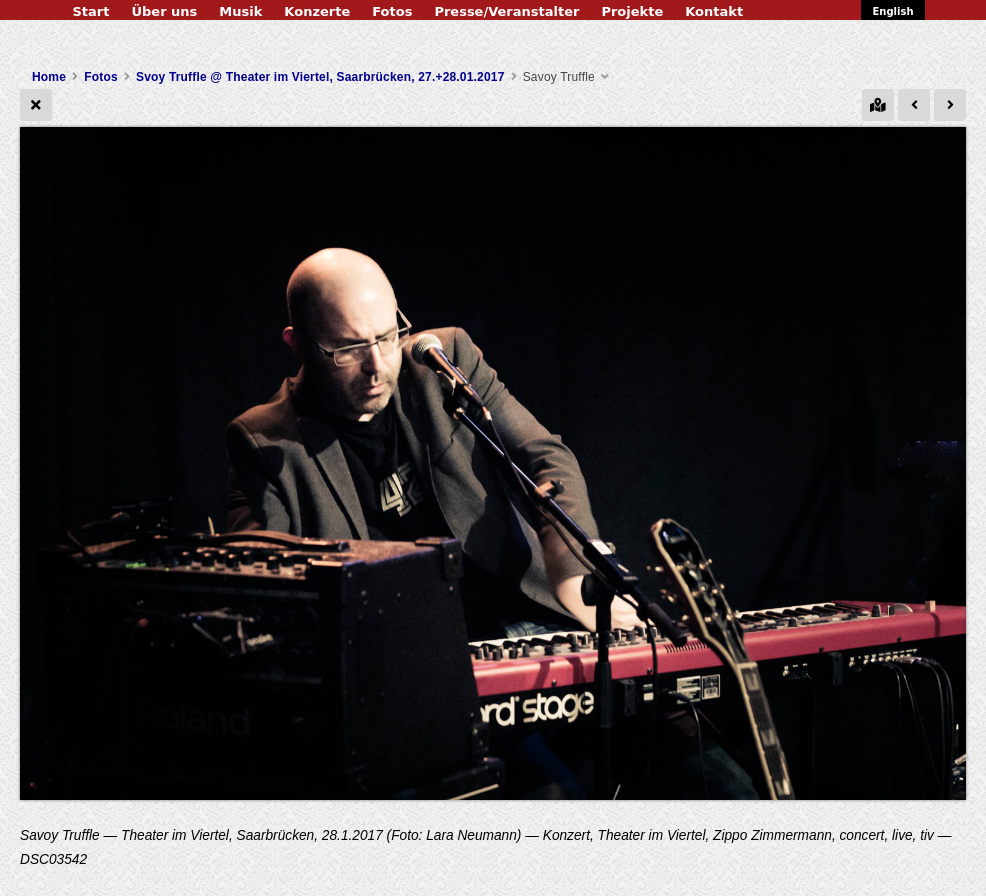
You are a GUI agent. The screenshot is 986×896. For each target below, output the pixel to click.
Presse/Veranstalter (506, 11)
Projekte (632, 11)
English (892, 11)
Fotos (392, 11)
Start (90, 11)
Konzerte (317, 11)
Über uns (164, 11)
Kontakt (714, 11)
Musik (240, 11)
